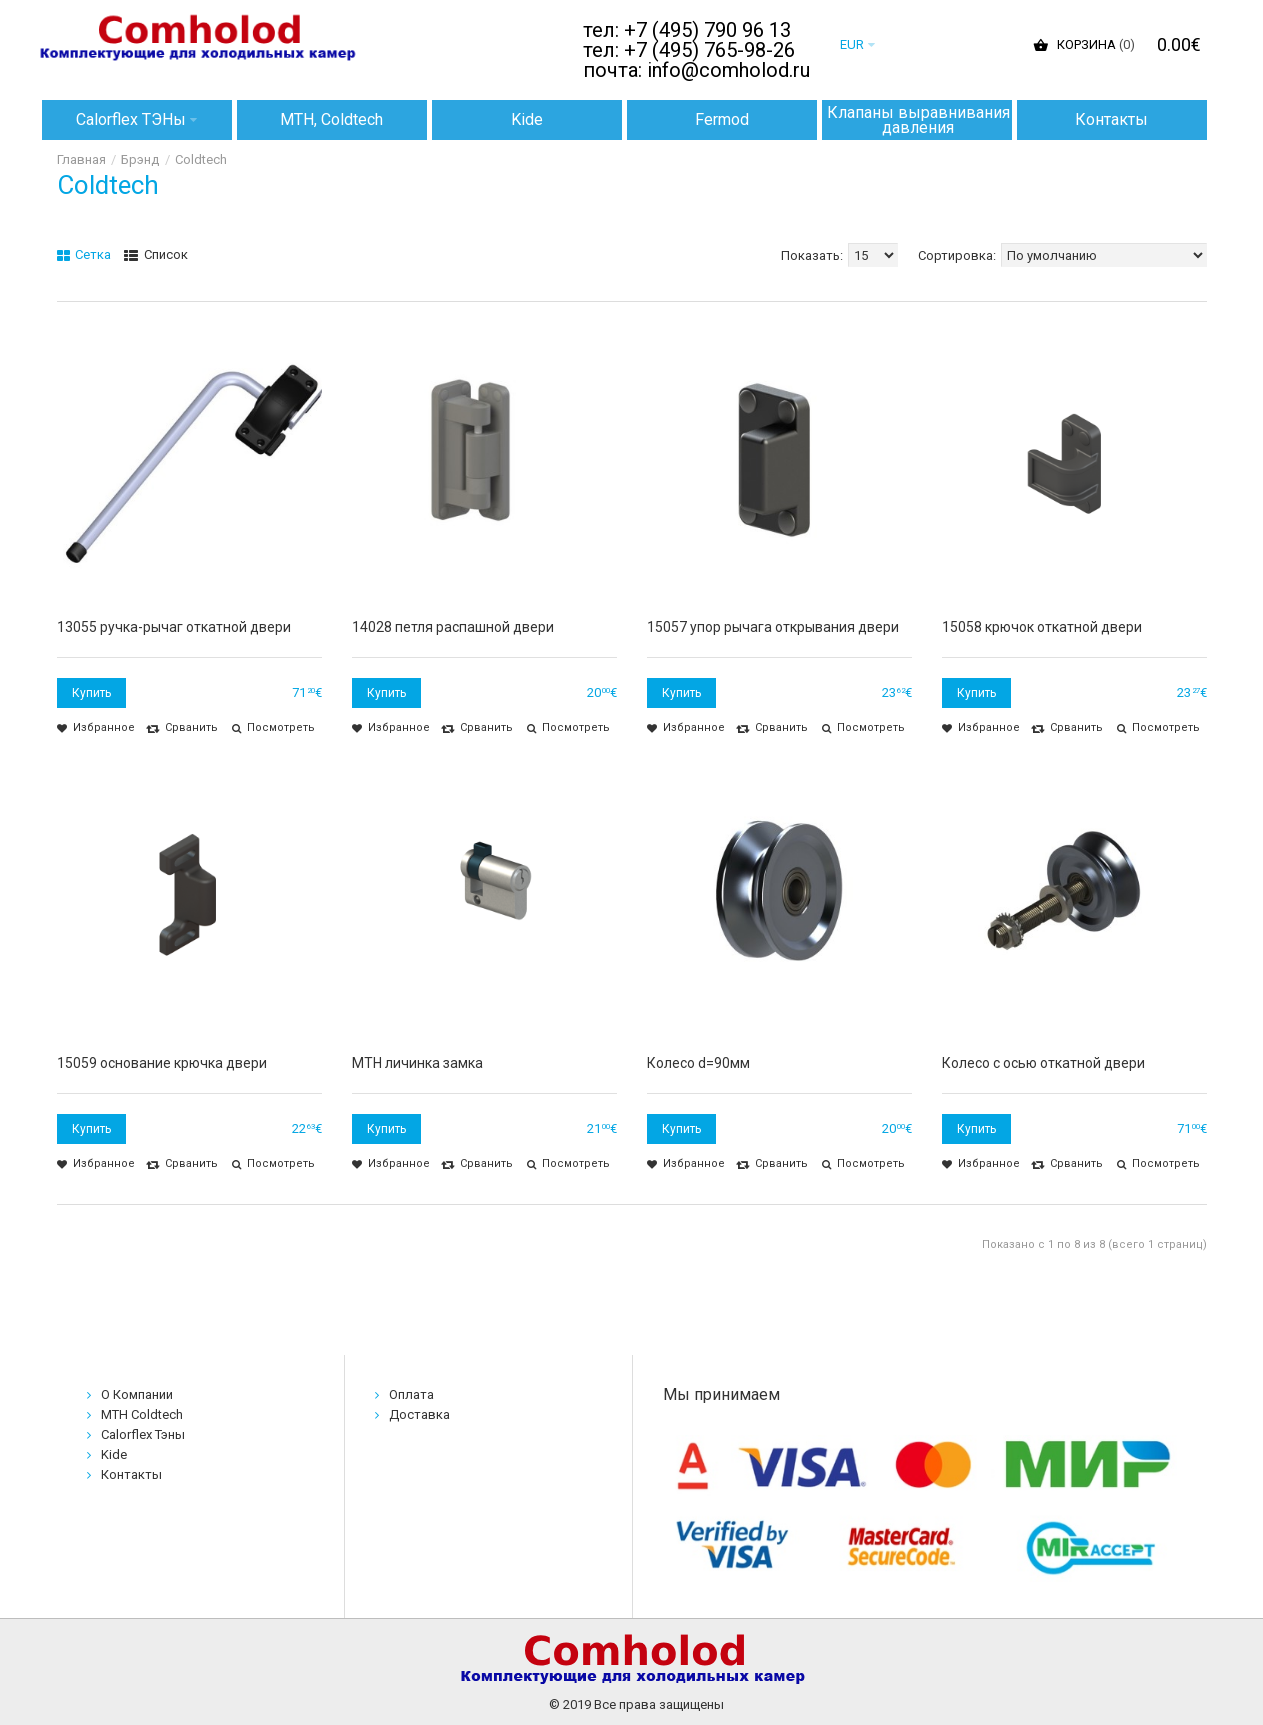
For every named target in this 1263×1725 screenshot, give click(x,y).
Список (156, 254)
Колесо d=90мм (698, 1063)
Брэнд (140, 159)
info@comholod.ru (728, 70)
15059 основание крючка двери (162, 1063)
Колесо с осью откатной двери (1043, 1063)
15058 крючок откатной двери (1042, 627)
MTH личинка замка (417, 1063)
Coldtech (201, 159)
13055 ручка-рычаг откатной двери (174, 627)
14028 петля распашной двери (453, 627)
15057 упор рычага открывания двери (773, 627)
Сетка (84, 254)
